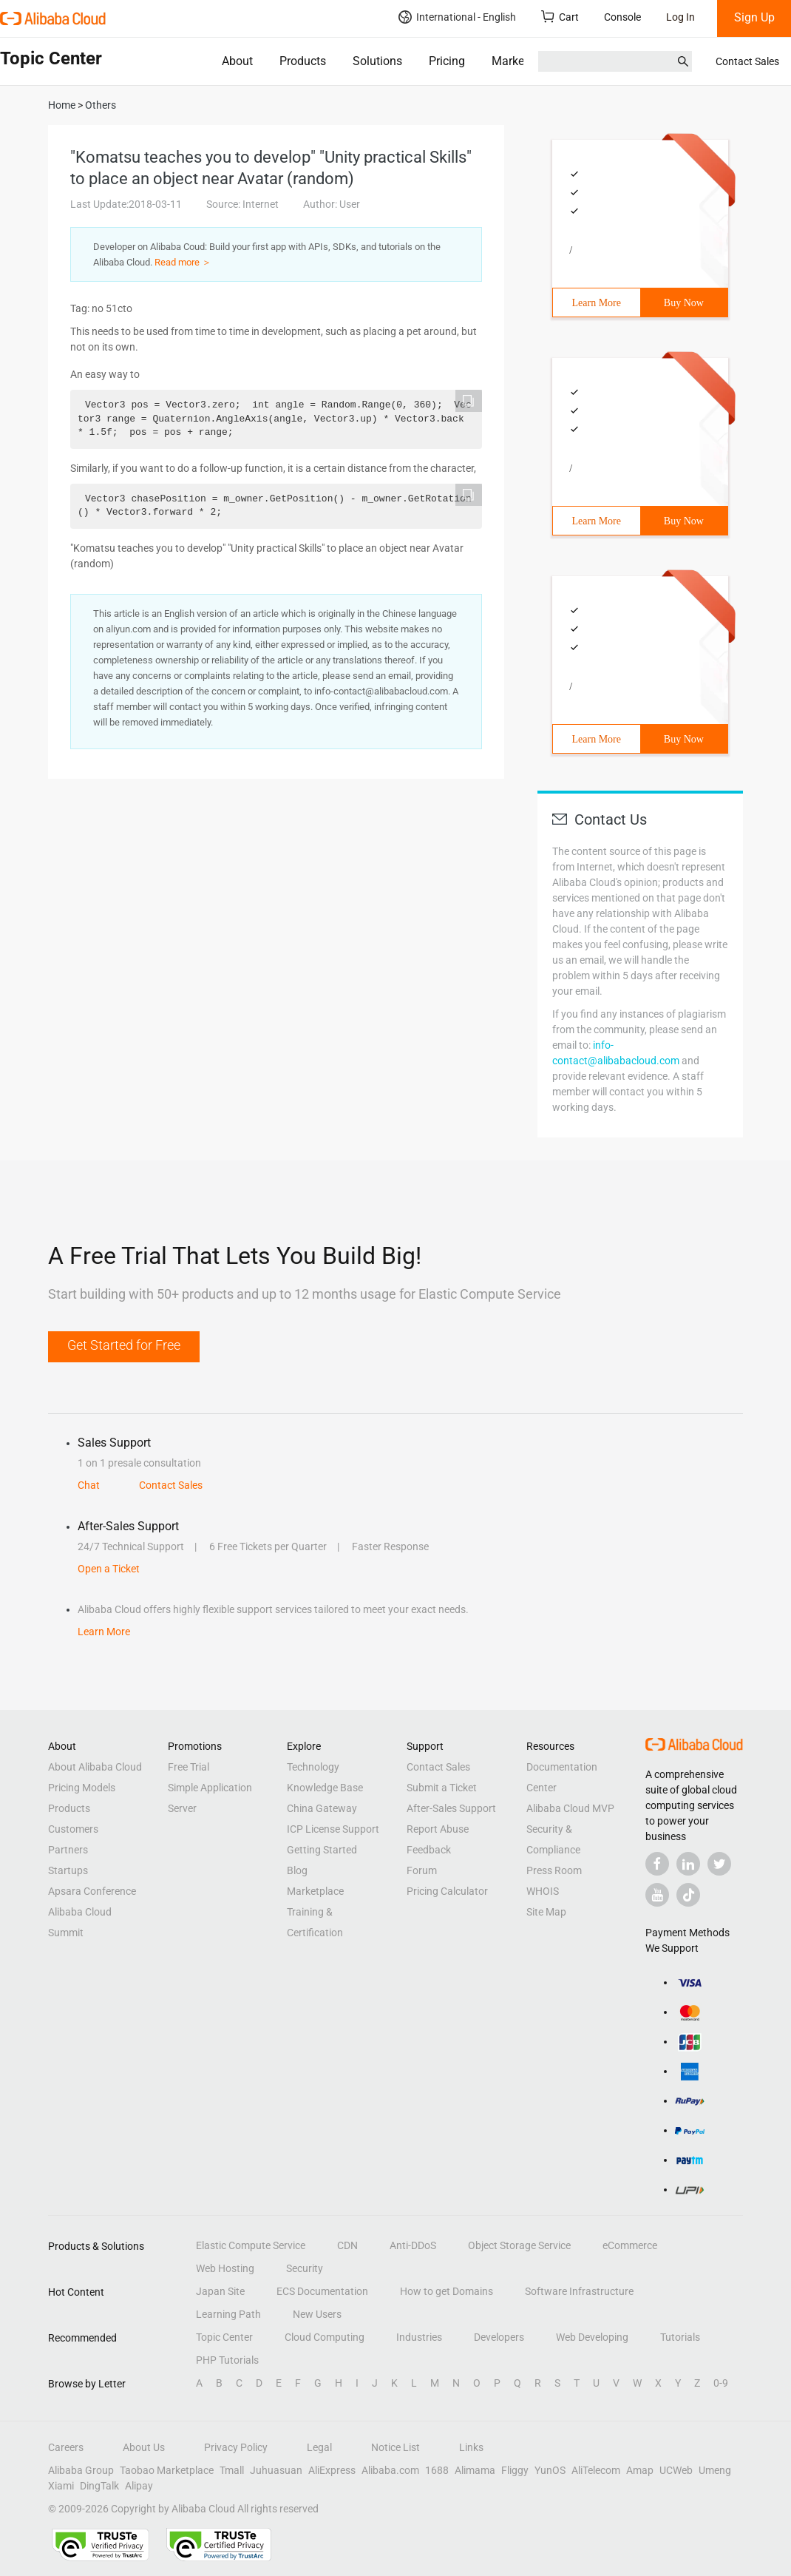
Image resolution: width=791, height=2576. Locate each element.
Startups (68, 1870)
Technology (313, 1767)
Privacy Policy (236, 2447)
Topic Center (224, 2337)
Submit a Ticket (442, 1788)
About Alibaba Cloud (95, 1767)
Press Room (554, 1870)
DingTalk (99, 2486)
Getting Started (322, 1850)
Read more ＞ (183, 262)
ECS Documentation (322, 2291)
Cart (560, 16)
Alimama (475, 2470)
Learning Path (228, 2314)
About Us (144, 2447)
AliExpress (332, 2470)
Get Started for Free (123, 1345)
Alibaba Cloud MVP (570, 1808)
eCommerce (629, 2245)
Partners (68, 1850)
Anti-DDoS (413, 2245)
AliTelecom (595, 2470)
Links (471, 2447)
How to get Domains (446, 2291)
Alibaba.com (390, 2470)
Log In (680, 17)
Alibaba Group (81, 2470)
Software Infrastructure (579, 2291)
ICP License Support (333, 1829)
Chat (89, 1485)
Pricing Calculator (447, 1891)
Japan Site (220, 2291)
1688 (437, 2470)
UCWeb (676, 2470)
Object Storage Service (519, 2245)
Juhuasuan (276, 2470)
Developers (499, 2337)
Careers (66, 2447)
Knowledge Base (325, 1788)
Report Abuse (438, 1829)
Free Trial (188, 1767)
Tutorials (680, 2337)
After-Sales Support (451, 1808)
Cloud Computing (324, 2337)
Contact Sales (747, 61)
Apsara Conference (92, 1891)
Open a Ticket (109, 1569)
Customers (73, 1829)
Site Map (546, 1912)
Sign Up (754, 17)
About (237, 61)
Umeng (715, 2470)
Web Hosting (225, 2268)
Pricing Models (81, 1788)
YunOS (550, 2470)
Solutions (377, 61)
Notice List (395, 2447)
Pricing (447, 61)
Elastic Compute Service (250, 2245)
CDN (347, 2245)
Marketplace (524, 61)
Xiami (61, 2486)
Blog (297, 1870)
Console (622, 17)
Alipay (139, 2486)
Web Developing (592, 2337)
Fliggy (515, 2470)
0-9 (720, 2383)
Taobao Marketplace (167, 2470)
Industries (419, 2337)
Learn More (596, 302)
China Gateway (322, 1808)
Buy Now (684, 302)
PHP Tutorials (227, 2360)
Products (302, 61)
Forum (422, 1870)
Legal (319, 2447)
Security (304, 2268)
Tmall (232, 2470)
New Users (317, 2314)
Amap (639, 2470)
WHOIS (542, 1891)
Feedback (429, 1850)
